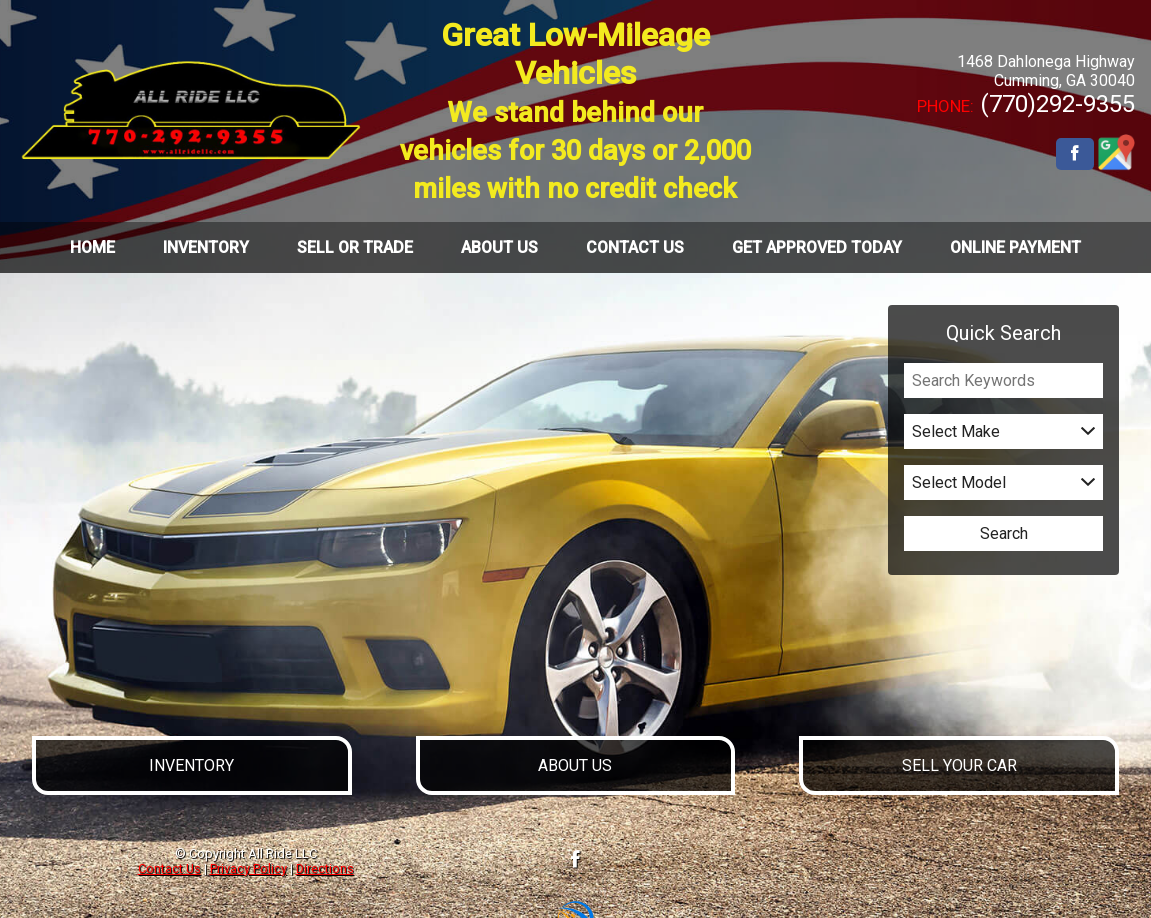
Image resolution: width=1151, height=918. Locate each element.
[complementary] (1091, 858)
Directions (325, 868)
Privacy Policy (248, 868)
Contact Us (169, 868)
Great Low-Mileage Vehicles (575, 110)
